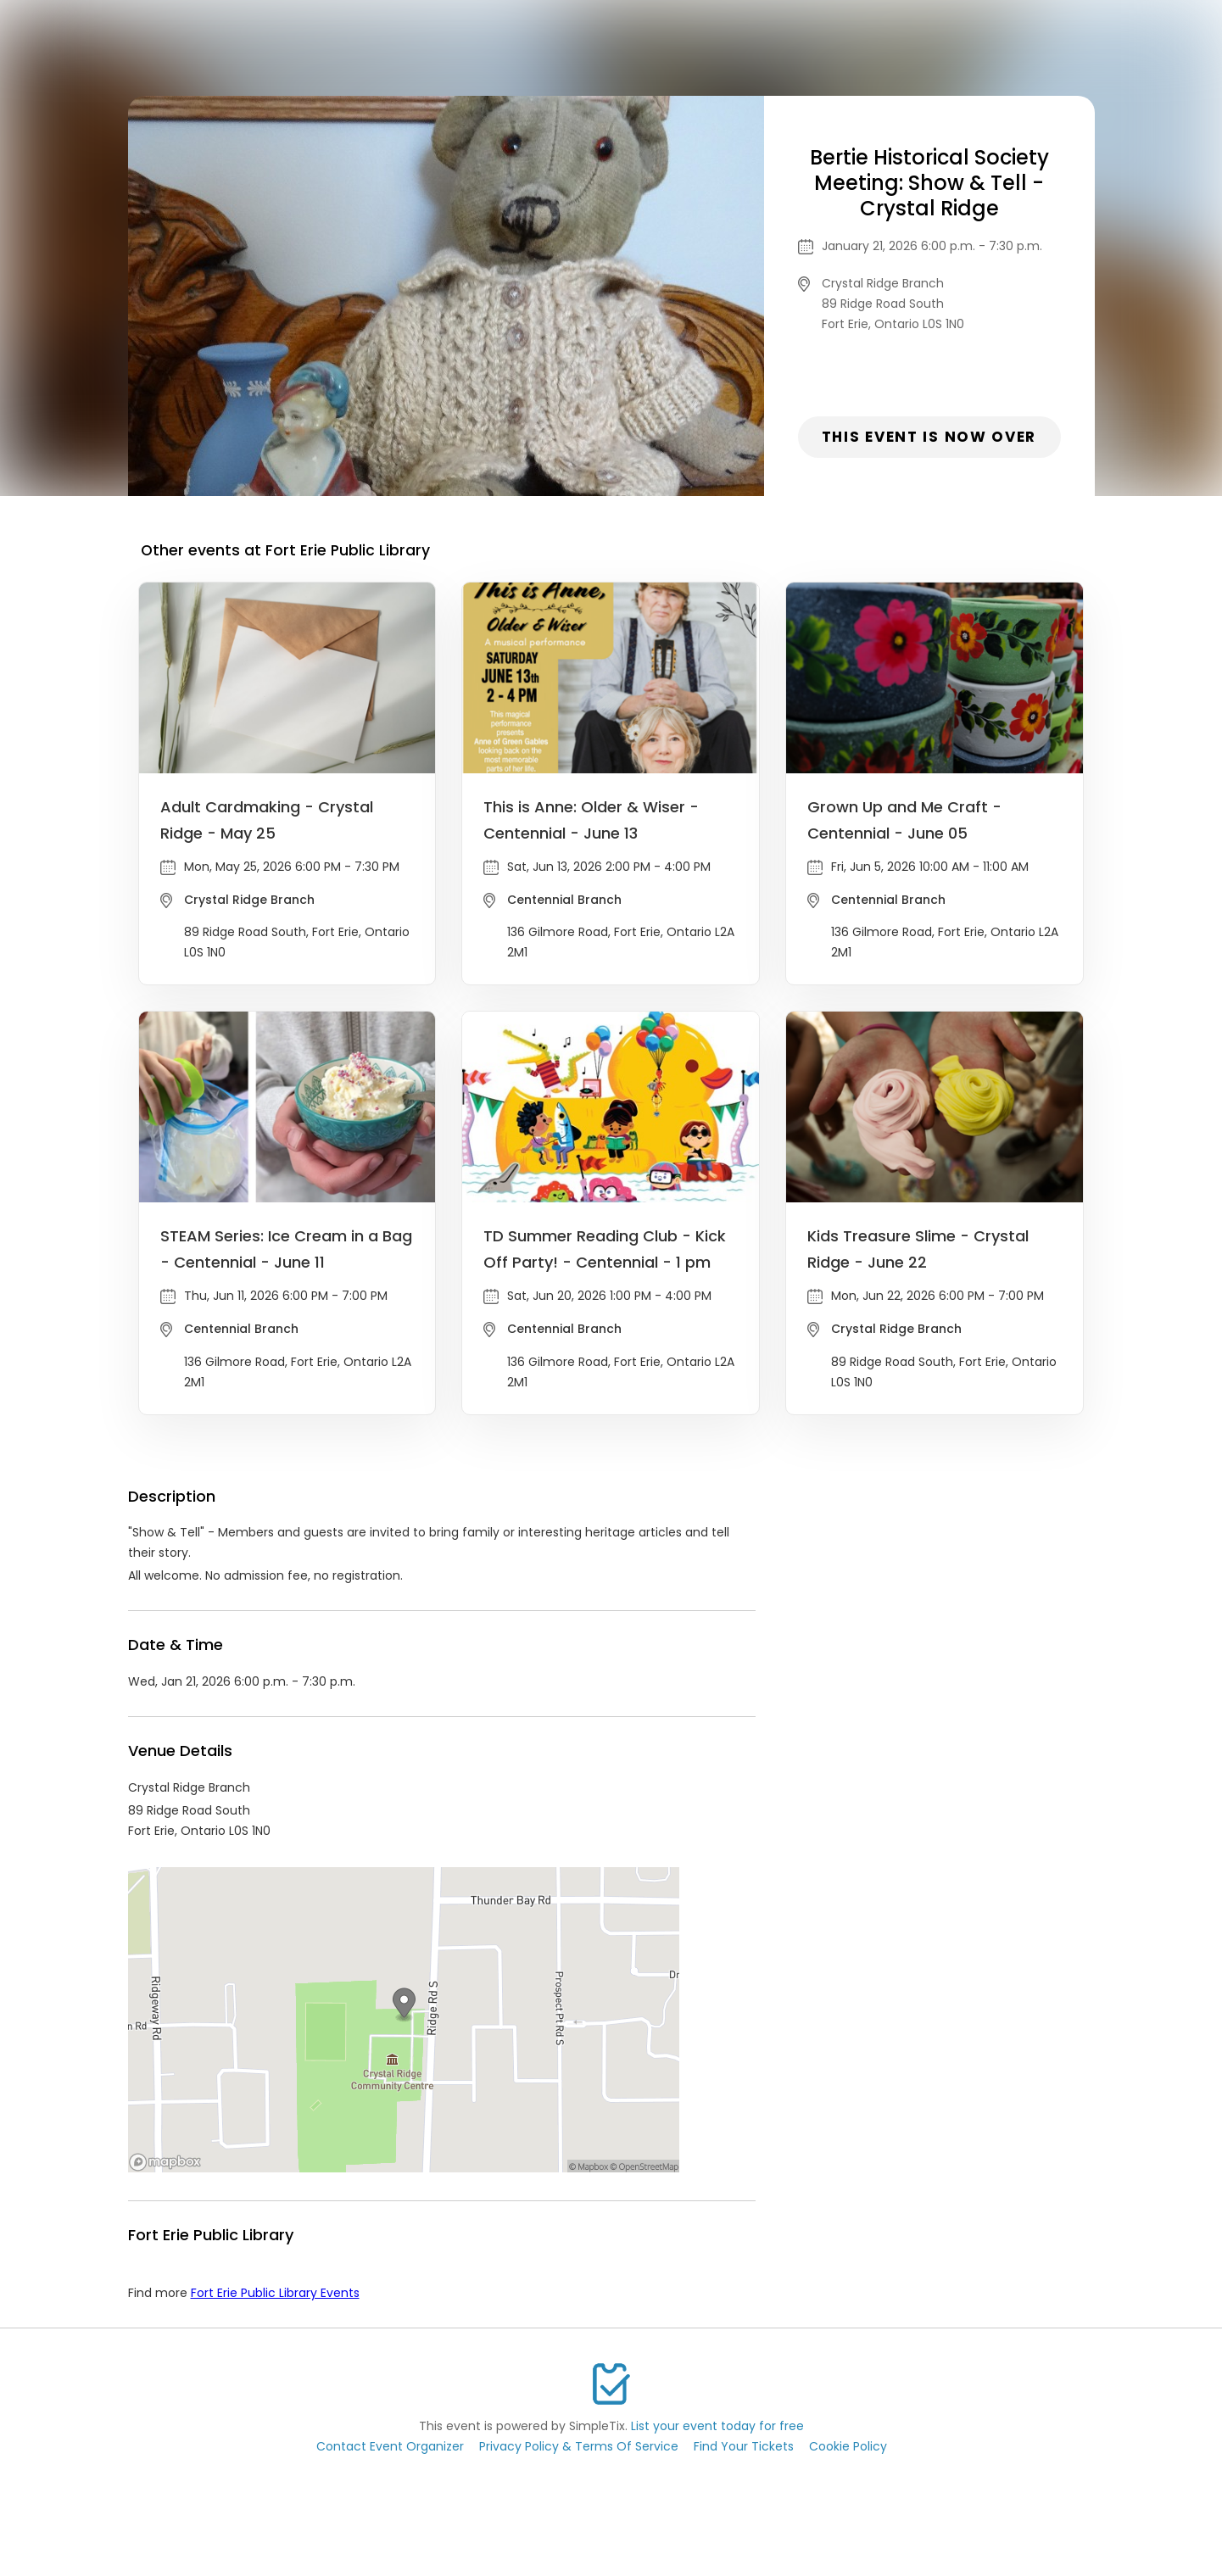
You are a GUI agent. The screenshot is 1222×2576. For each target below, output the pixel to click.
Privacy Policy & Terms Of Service (578, 2446)
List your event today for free (717, 2425)
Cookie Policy (848, 2446)
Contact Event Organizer (390, 2446)
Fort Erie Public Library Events (275, 2292)
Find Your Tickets (744, 2446)
